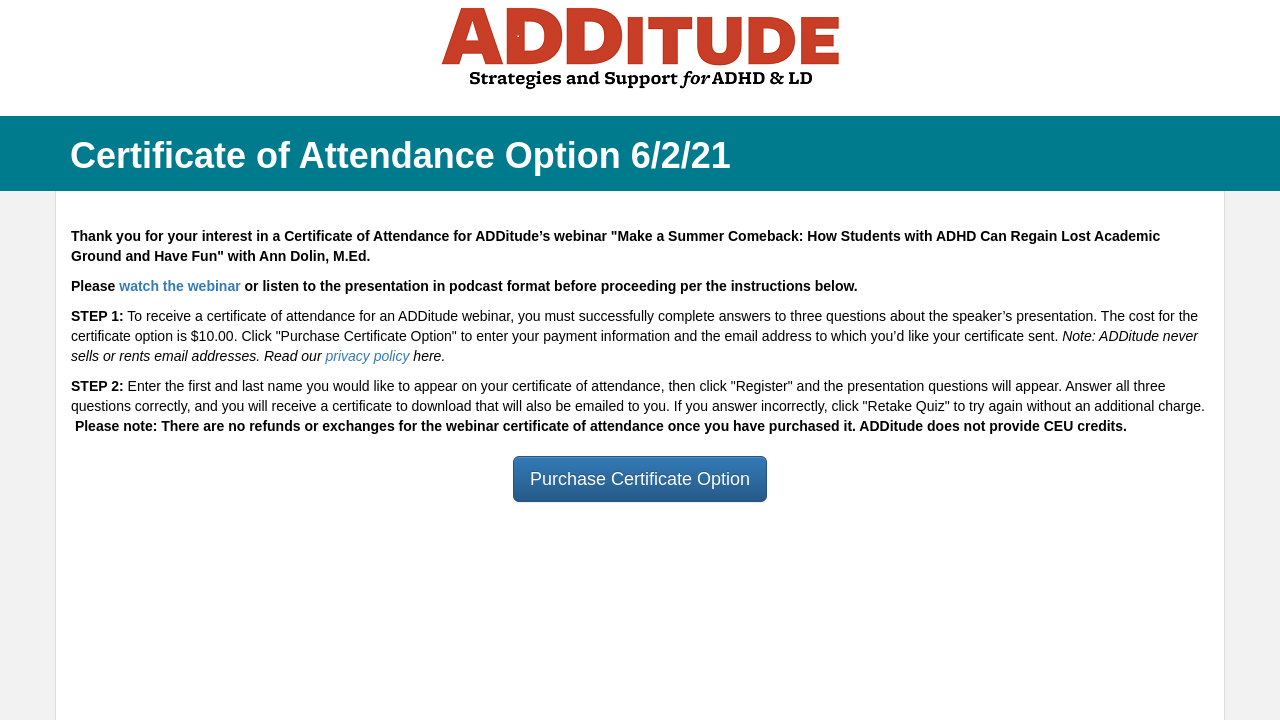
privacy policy (367, 356)
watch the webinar (179, 286)
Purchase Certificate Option (640, 479)
